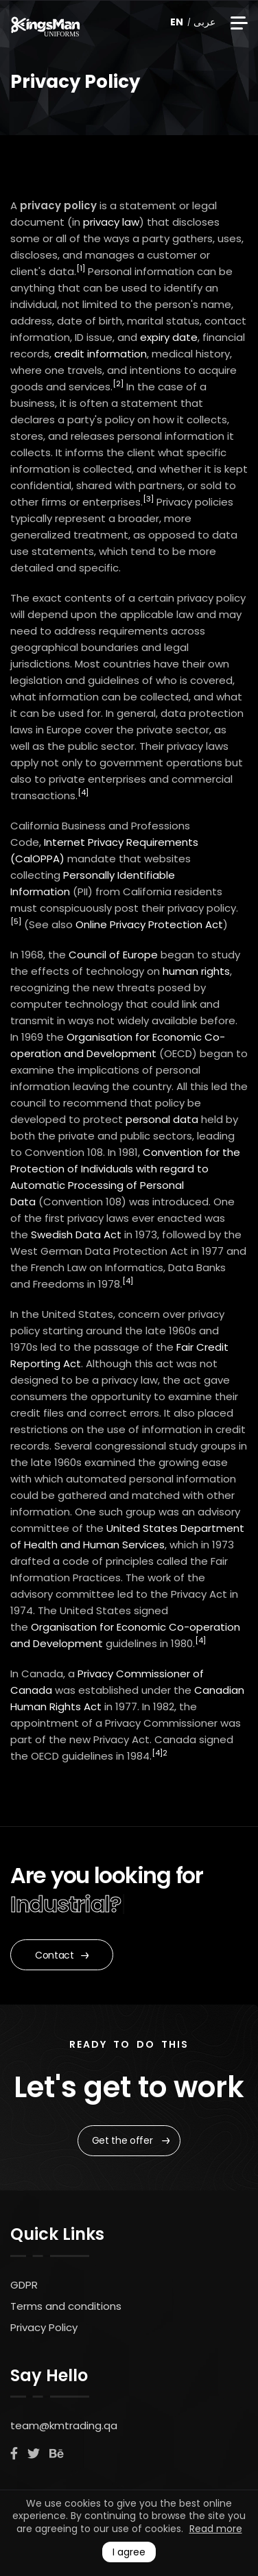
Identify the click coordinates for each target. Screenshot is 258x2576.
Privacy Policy (44, 2327)
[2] (118, 383)
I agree (129, 2552)
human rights (196, 971)
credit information (100, 353)
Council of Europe (113, 954)
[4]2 (159, 1752)
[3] (148, 498)
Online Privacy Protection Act (149, 924)
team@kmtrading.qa (63, 2425)
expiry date (169, 337)
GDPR (24, 2285)
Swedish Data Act (76, 1234)
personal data (162, 1119)
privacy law (111, 222)
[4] (83, 792)
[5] (15, 921)
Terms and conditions (65, 2306)
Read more (215, 2528)
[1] (80, 268)
